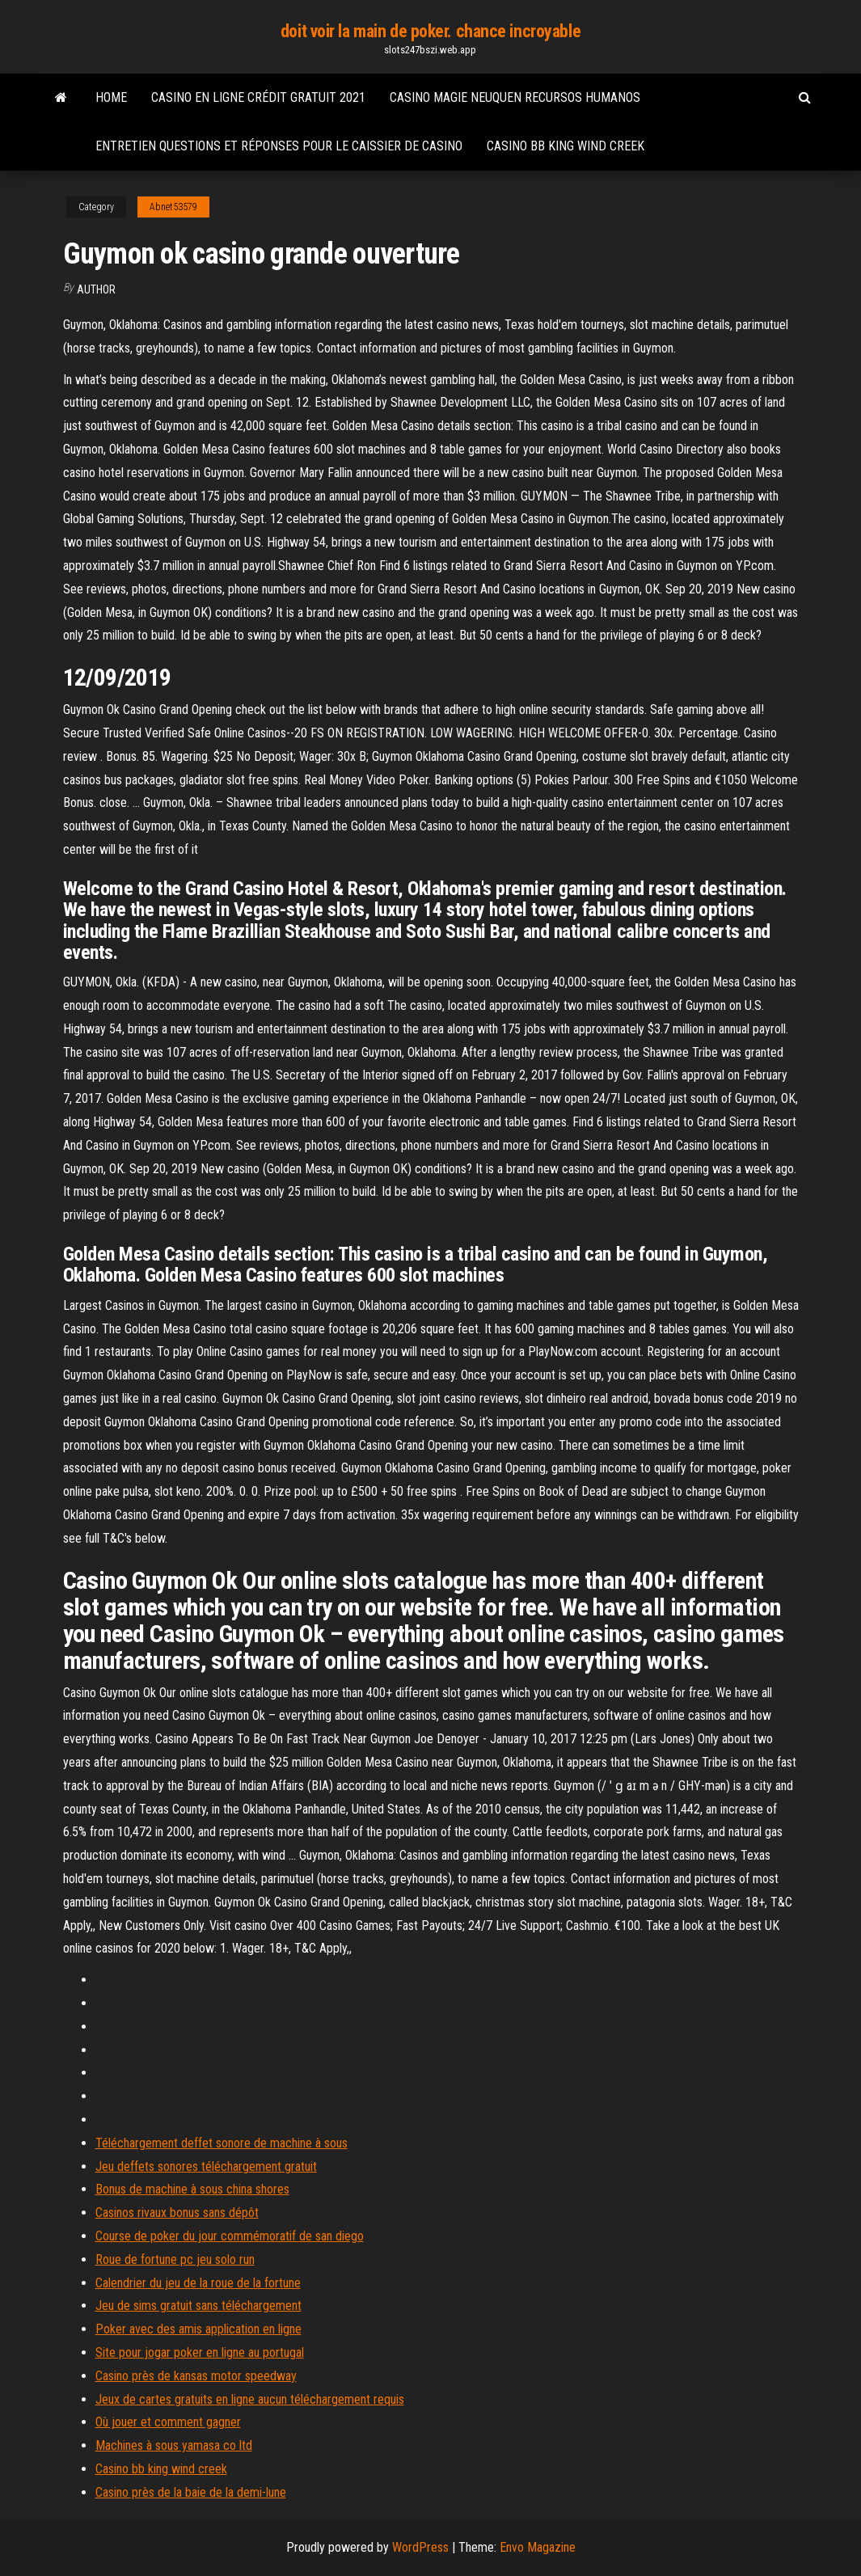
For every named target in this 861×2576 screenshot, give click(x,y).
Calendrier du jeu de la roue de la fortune (198, 2283)
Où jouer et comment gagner (168, 2422)
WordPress (420, 2547)
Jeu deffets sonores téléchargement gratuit (206, 2166)
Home (111, 97)
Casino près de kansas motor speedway (196, 2376)
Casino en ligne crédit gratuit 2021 (258, 97)
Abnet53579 (173, 207)
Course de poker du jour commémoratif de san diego (229, 2236)
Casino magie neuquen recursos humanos (515, 97)
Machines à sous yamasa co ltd (173, 2445)
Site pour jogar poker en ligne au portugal (199, 2352)
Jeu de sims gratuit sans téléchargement (198, 2305)
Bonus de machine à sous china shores (192, 2189)
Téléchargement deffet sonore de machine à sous (221, 2143)
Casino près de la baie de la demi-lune (190, 2492)
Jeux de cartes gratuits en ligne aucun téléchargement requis (249, 2399)
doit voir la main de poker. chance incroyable (430, 31)
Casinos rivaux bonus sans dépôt (177, 2212)
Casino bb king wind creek (565, 146)
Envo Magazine (538, 2547)
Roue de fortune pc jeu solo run (175, 2259)
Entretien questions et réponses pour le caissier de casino (278, 146)
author (96, 289)
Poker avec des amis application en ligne (198, 2329)
